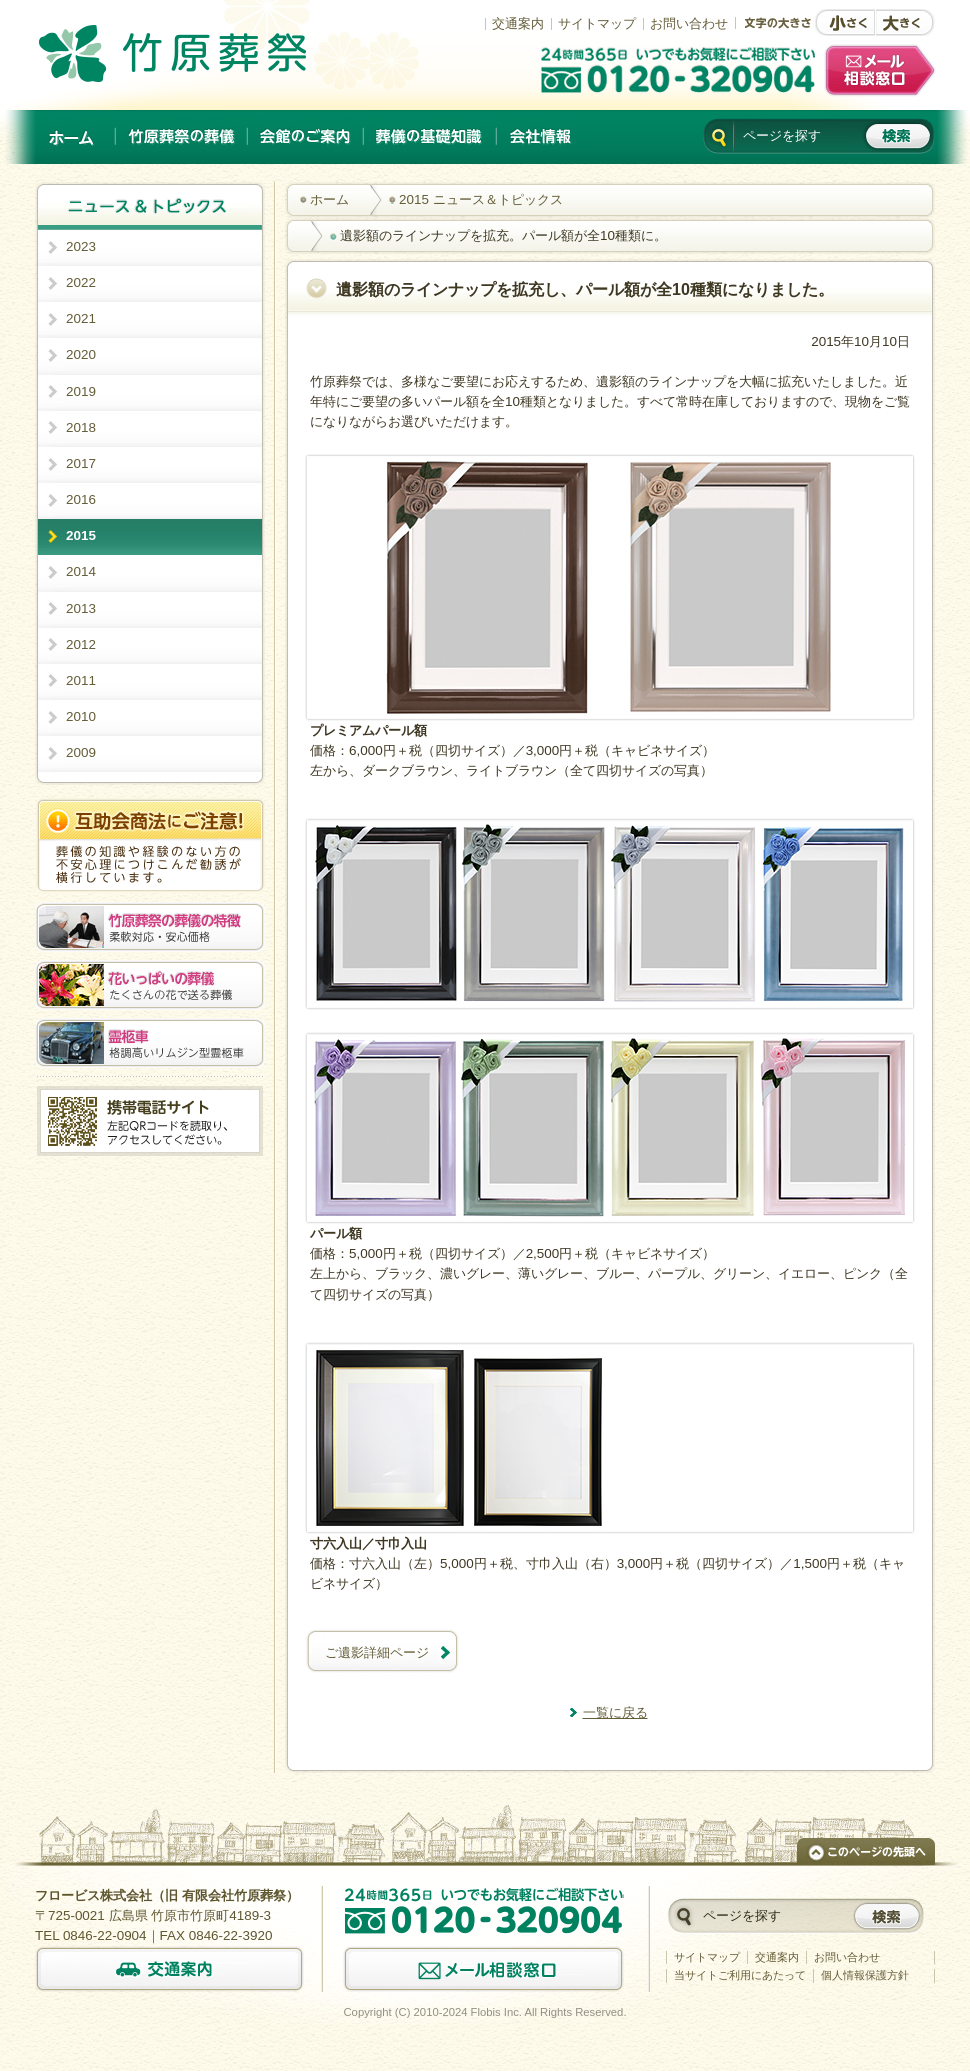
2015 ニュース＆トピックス (481, 199)
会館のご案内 (306, 137)
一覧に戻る (615, 1712)
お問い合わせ (689, 23)
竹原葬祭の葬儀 (182, 137)
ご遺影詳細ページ (377, 1652)
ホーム (73, 137)
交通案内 (518, 23)
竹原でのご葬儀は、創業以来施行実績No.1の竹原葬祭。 (201, 53)
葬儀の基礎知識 (430, 137)
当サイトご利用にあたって (740, 1975)
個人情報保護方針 (865, 1975)
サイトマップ (597, 23)
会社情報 (540, 137)
